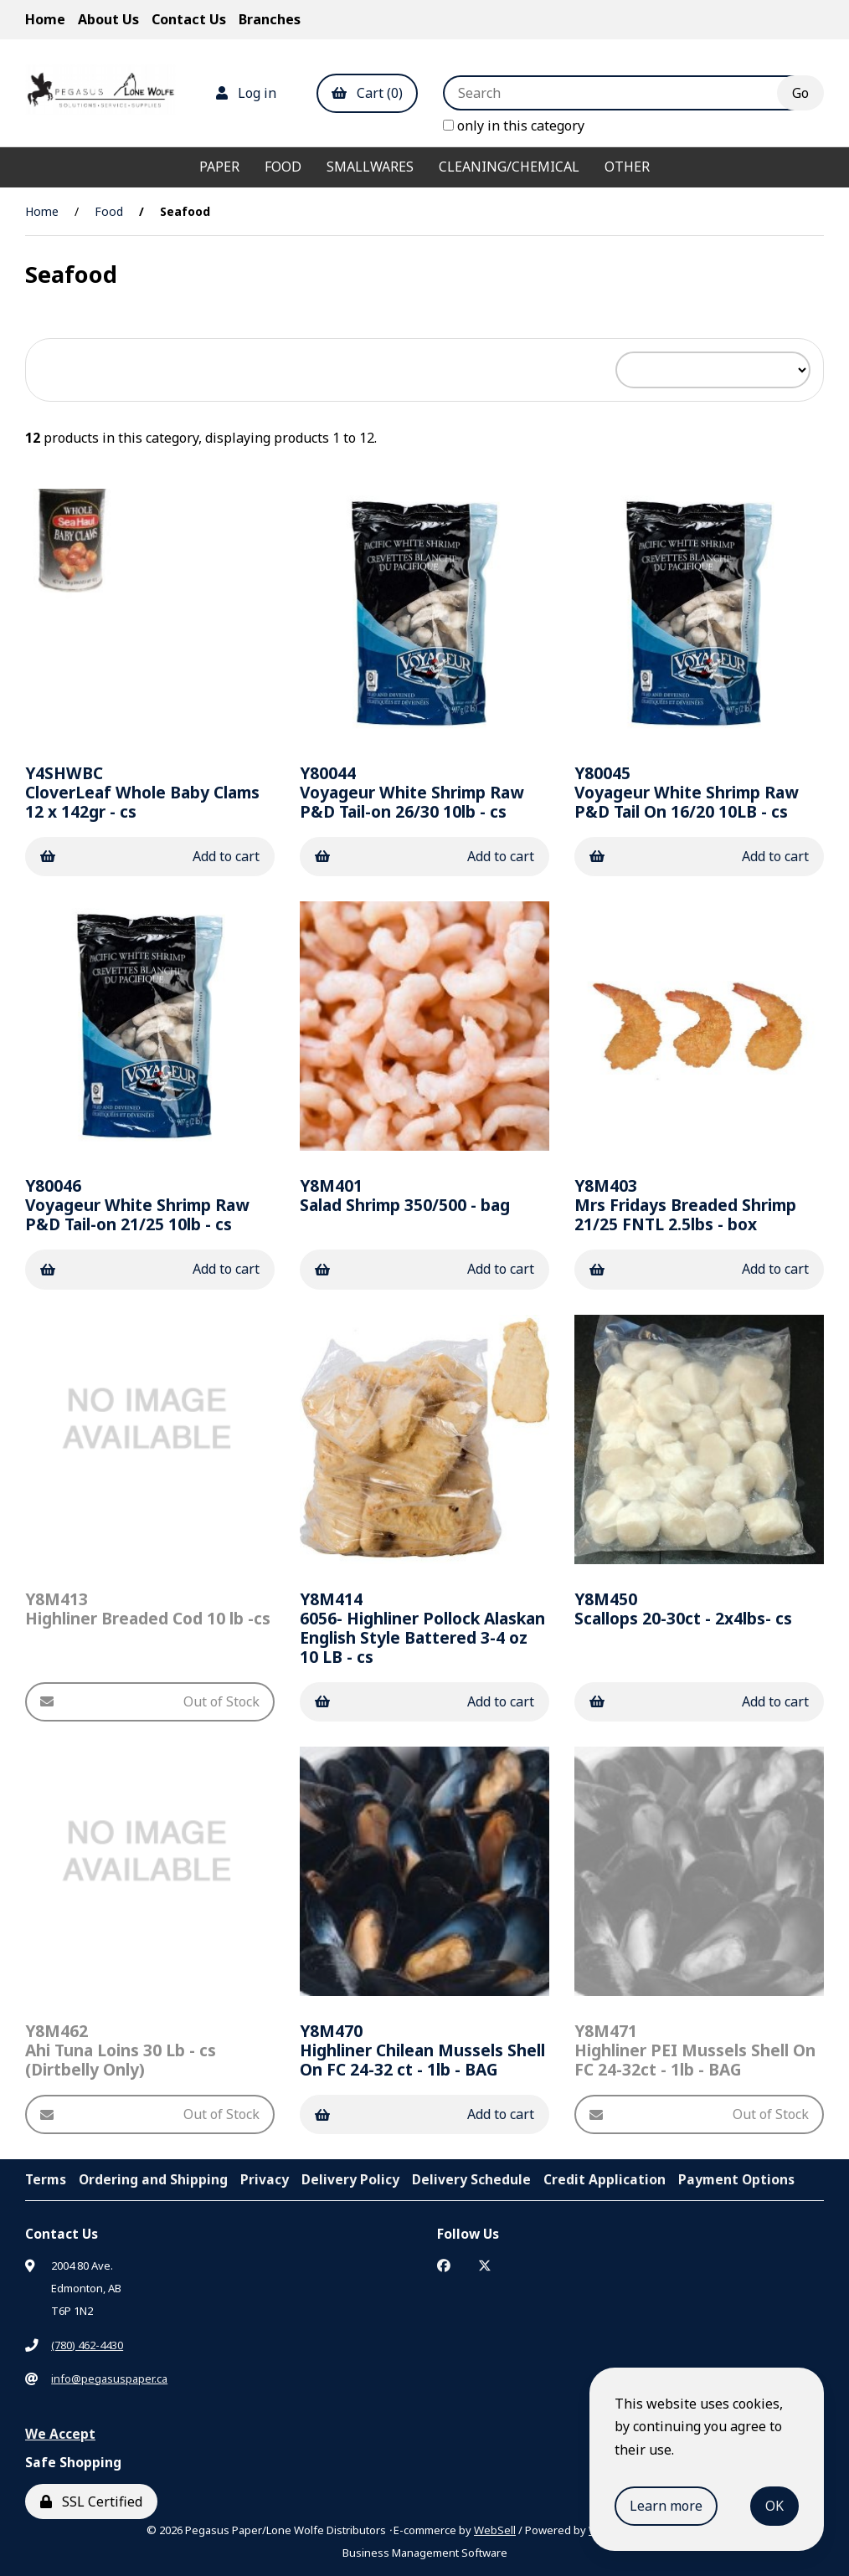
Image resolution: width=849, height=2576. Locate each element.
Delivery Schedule (471, 2179)
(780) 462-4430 (87, 2345)
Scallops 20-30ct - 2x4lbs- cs (683, 1608)
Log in (246, 93)
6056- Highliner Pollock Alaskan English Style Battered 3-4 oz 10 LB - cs (422, 1628)
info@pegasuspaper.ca (109, 2378)
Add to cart (150, 856)
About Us (108, 19)
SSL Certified (91, 2501)
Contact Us (189, 19)
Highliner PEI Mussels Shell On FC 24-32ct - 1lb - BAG (695, 2050)
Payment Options (736, 2179)
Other (627, 166)
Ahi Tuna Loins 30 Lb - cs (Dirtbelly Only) (120, 2050)
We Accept (60, 2434)
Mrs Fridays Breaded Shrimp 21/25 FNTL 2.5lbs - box (685, 1204)
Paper (219, 166)
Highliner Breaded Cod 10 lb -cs (147, 1608)
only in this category (513, 125)
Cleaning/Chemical (509, 166)
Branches (270, 19)
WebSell (495, 2530)
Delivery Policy (350, 2179)
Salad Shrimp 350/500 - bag (405, 1195)
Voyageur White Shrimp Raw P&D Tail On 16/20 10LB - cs (686, 792)
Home (45, 19)
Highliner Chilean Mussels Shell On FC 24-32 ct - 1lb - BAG (422, 2050)
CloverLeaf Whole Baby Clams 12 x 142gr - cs (142, 792)
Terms (45, 2179)
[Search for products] (622, 92)
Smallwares (370, 166)
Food (283, 166)
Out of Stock (150, 1701)
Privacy (264, 2179)
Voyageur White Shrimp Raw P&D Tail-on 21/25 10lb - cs (137, 1204)
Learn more (666, 2505)
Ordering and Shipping (153, 2179)
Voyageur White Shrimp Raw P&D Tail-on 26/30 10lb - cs (411, 792)
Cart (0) (367, 93)
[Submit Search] (800, 92)
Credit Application (604, 2179)
